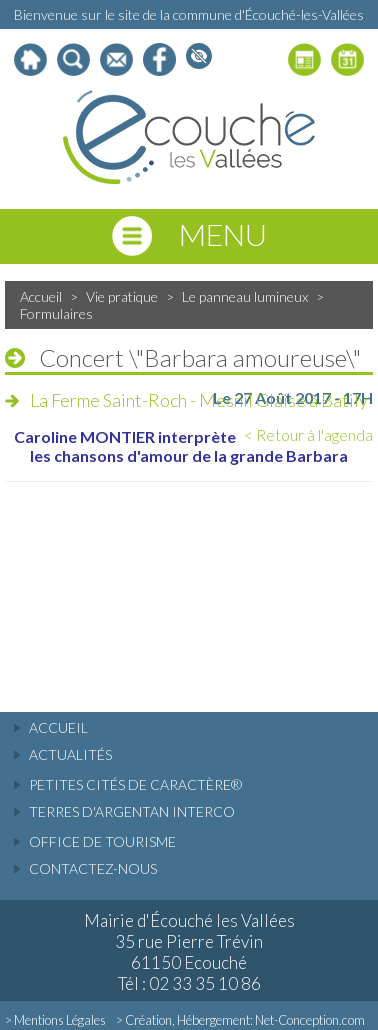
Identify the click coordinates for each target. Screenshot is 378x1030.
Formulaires (56, 313)
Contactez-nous (93, 868)
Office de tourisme (102, 841)
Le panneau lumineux (245, 296)
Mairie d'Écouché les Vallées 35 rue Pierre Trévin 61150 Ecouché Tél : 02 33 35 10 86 (189, 952)
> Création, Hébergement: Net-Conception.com (240, 1020)
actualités (70, 754)
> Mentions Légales (55, 1020)
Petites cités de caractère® (135, 784)
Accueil (41, 296)
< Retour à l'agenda (308, 434)
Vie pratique (122, 296)
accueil (58, 727)
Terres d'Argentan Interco (132, 811)
